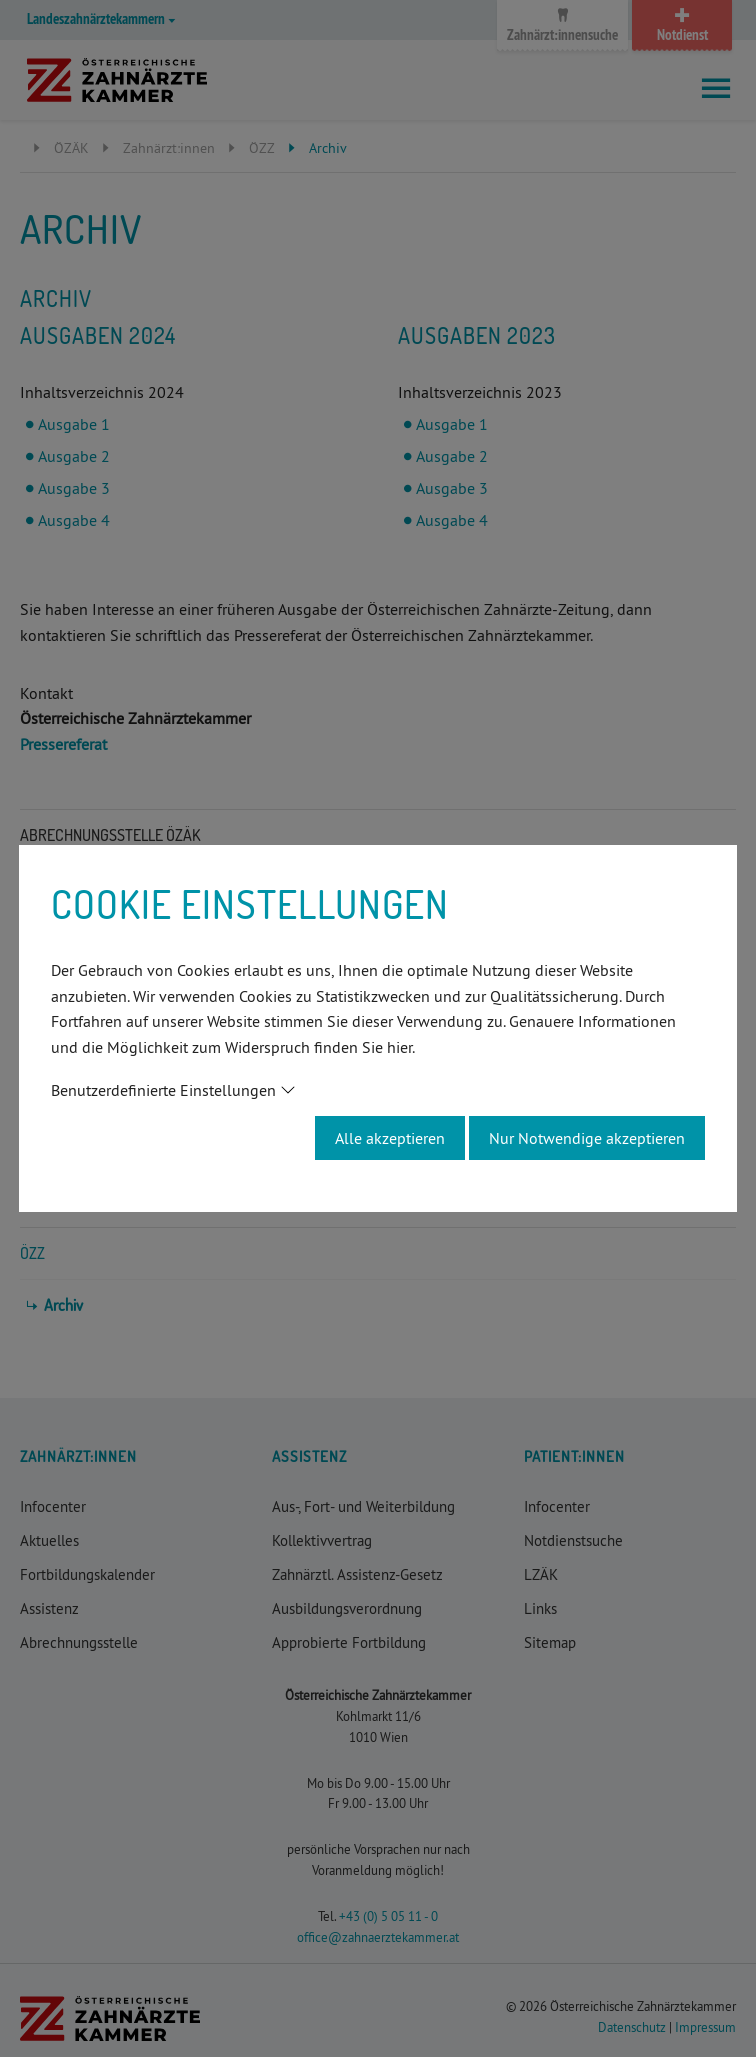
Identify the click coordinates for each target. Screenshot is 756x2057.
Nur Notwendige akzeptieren (587, 1138)
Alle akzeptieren (390, 1138)
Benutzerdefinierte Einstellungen (163, 1090)
